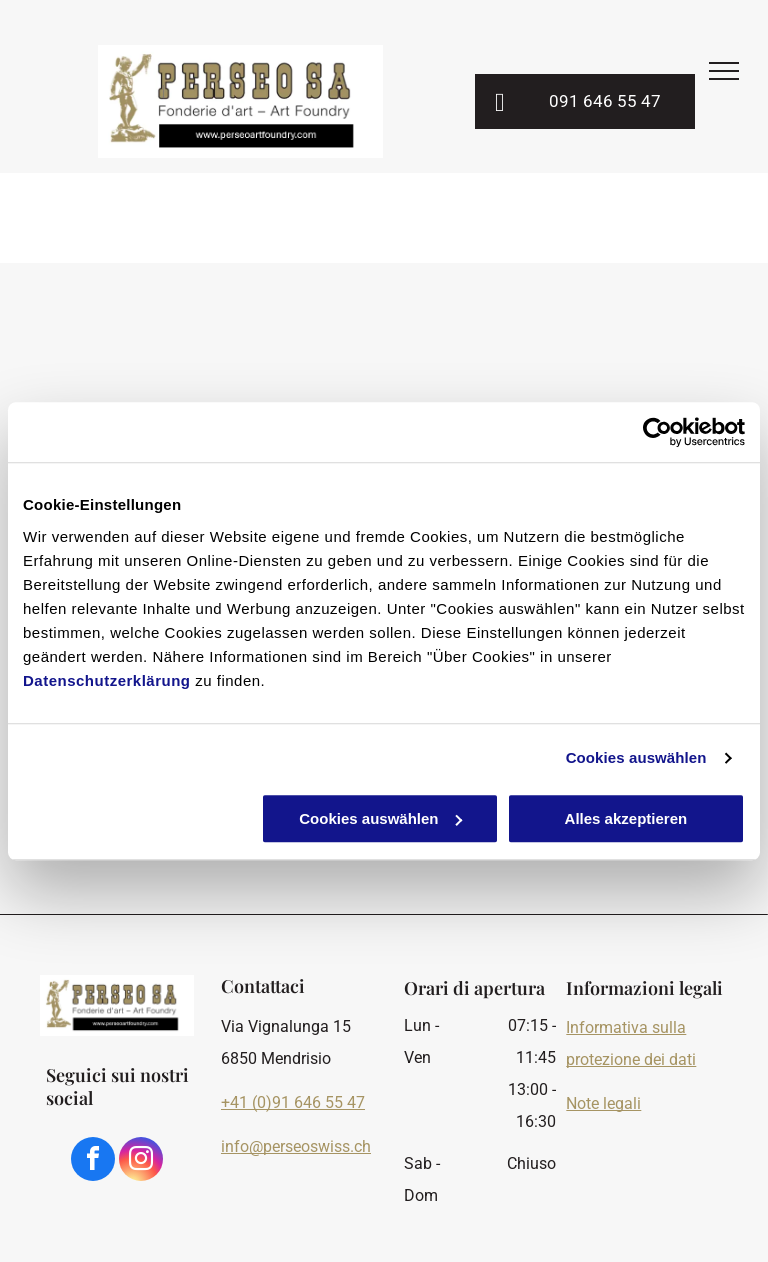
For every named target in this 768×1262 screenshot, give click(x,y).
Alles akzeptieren (626, 818)
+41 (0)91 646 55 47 (293, 1102)
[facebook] (93, 1161)
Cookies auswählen (636, 757)
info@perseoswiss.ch (296, 1146)
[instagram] (141, 1161)
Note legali (603, 1103)
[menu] (724, 71)
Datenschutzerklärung (107, 680)
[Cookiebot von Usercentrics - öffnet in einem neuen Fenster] (657, 432)
